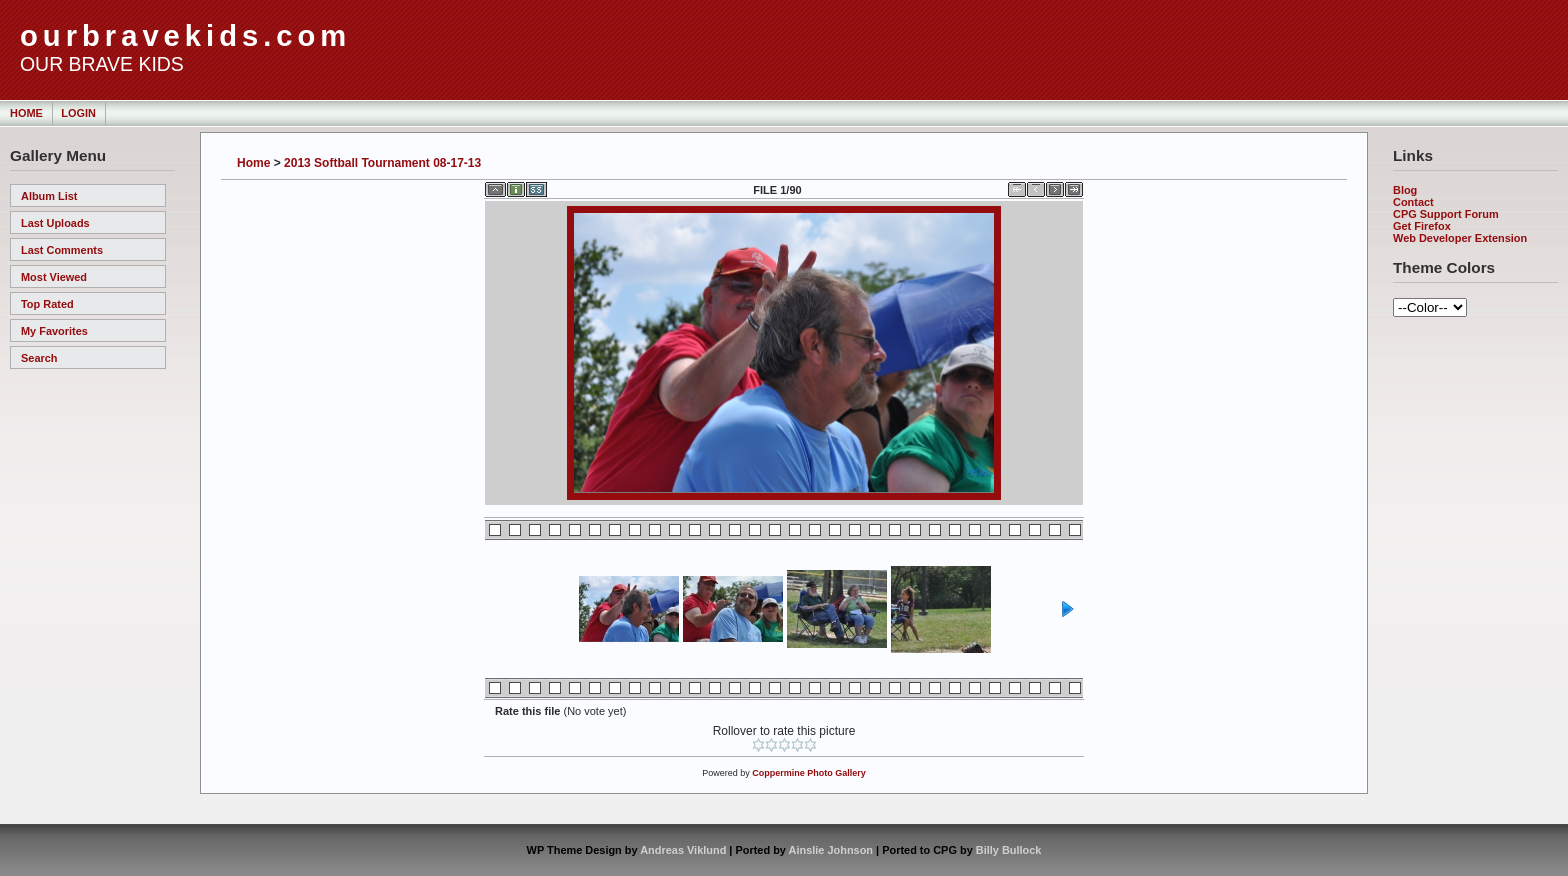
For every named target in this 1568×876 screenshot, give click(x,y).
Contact (1413, 202)
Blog (1405, 190)
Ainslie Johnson (831, 850)
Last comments (62, 250)
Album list (49, 196)
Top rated (47, 304)
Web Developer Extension (1460, 238)
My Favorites (54, 331)
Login (78, 113)
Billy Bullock (1009, 850)
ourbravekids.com (185, 36)
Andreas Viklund (683, 850)
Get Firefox (1422, 226)
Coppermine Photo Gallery (809, 773)
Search (39, 358)
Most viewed (54, 277)
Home (26, 113)
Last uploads (55, 223)
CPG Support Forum (1446, 214)
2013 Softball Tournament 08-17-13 (382, 163)
